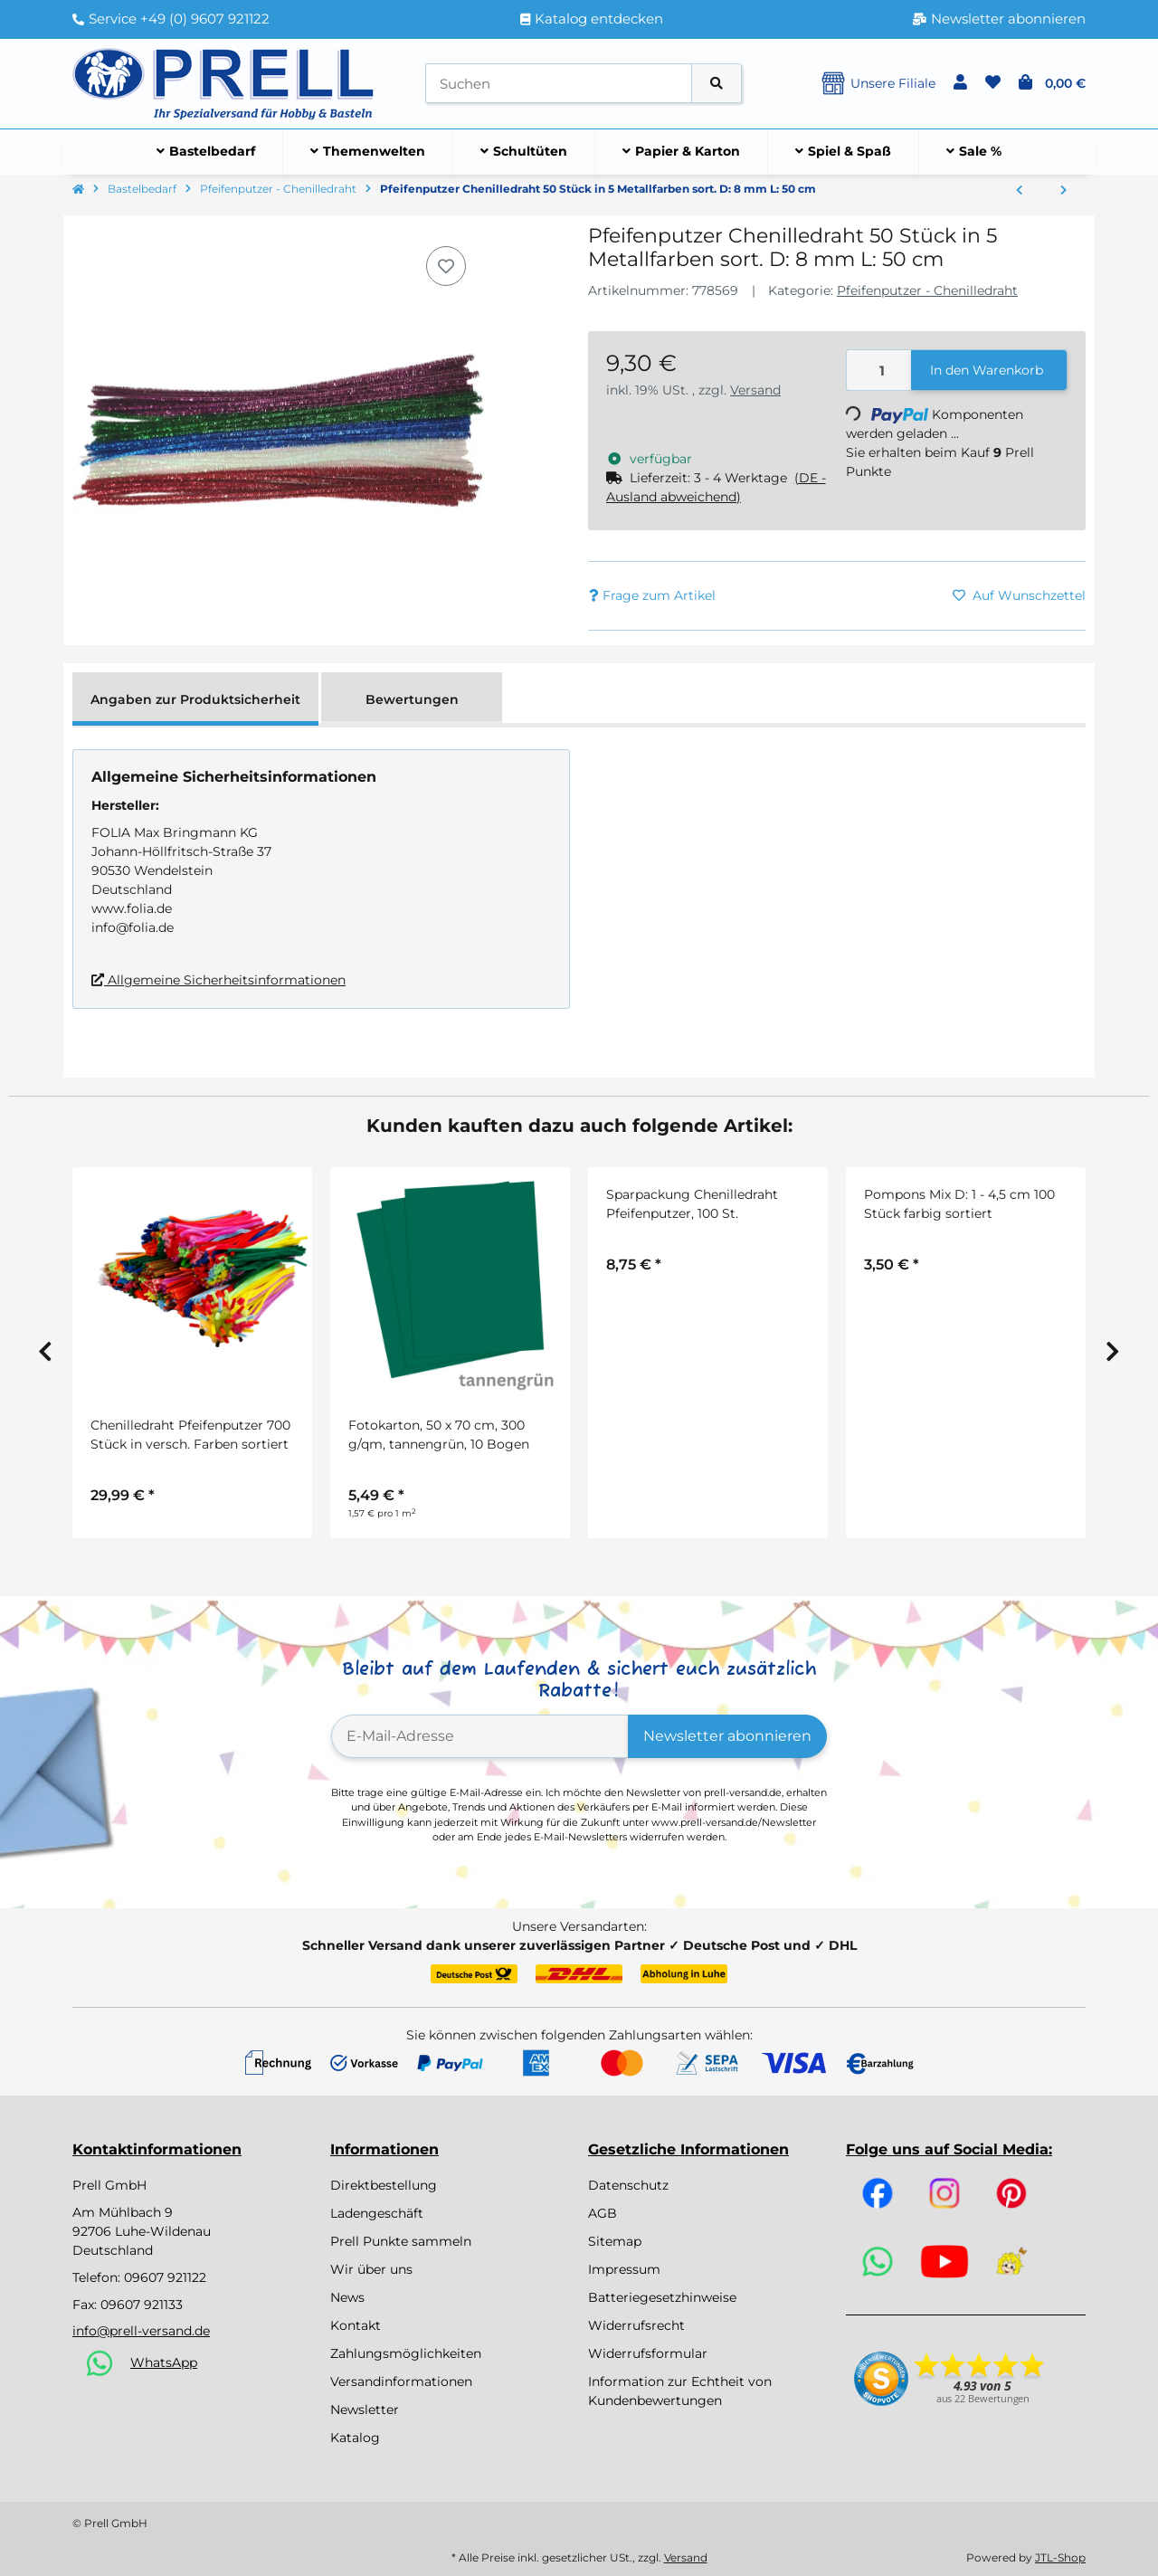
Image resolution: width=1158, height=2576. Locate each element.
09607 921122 (165, 2277)
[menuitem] (206, 152)
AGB (602, 2213)
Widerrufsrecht (636, 2325)
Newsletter (364, 2409)
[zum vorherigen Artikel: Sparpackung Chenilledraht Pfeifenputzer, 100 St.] (1019, 191)
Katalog (355, 2437)
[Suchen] (558, 83)
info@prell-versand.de (141, 2331)
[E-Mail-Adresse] (480, 1736)
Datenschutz (628, 2185)
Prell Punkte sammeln (400, 2241)
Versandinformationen (401, 2381)
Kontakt (355, 2325)
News (347, 2297)
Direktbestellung (383, 2185)
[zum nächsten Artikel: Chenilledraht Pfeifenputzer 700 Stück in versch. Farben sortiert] (1063, 191)
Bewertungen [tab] (412, 699)
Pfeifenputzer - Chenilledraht (927, 290)
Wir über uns (371, 2269)
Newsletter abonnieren (727, 1735)
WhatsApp (163, 2362)
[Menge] (879, 370)
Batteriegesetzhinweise (662, 2297)
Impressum (624, 2269)
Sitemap (614, 2241)
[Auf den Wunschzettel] (446, 266)
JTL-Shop (1060, 2557)
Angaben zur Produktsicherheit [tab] (195, 699)
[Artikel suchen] (716, 83)
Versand (755, 390)
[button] (960, 83)
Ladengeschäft (376, 2213)
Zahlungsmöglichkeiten (405, 2353)
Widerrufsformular (647, 2353)
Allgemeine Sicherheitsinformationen (218, 980)
